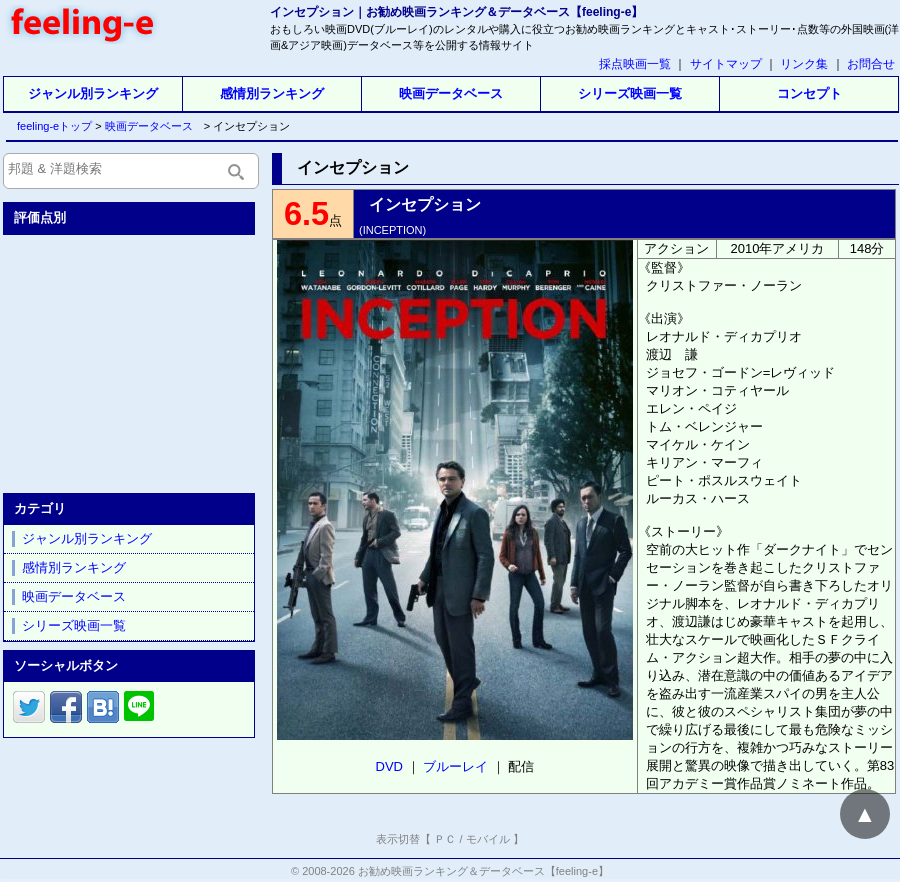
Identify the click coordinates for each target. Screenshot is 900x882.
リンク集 (804, 64)
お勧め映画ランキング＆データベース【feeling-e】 (483, 871)
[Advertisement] (131, 360)
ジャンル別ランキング (93, 93)
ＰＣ (445, 839)
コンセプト (809, 93)
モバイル (488, 839)
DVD (389, 766)
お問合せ (871, 64)
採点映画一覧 (635, 64)
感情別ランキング (272, 93)
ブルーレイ (455, 766)
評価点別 (40, 217)
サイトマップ (726, 64)
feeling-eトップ (50, 126)
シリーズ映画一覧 (630, 93)
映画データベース (451, 93)
